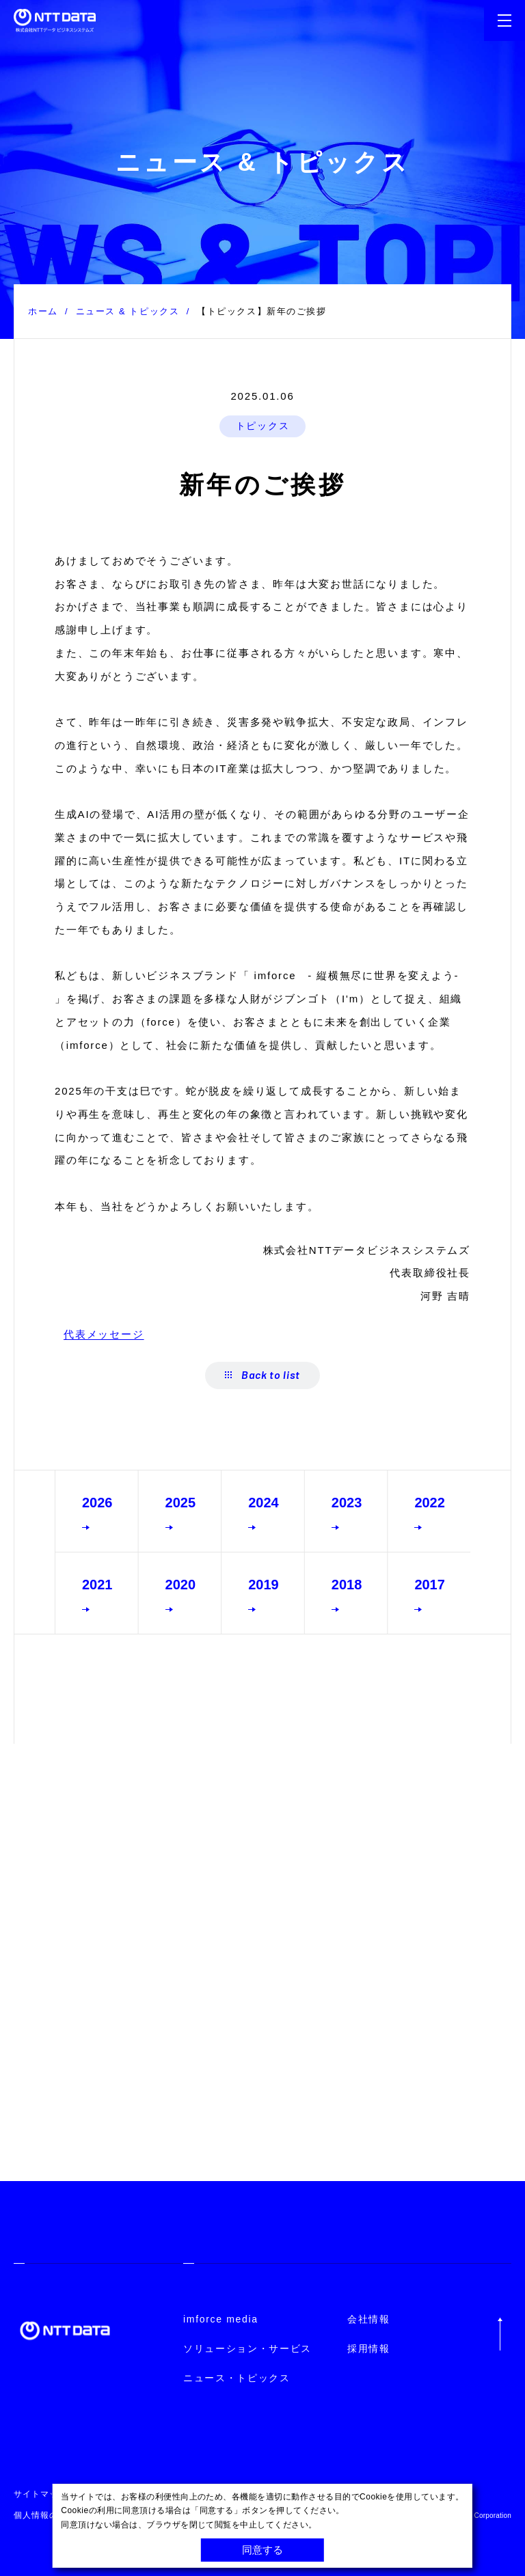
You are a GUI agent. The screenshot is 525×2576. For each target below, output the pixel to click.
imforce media (220, 2319)
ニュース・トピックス (237, 2377)
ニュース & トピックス (128, 311)
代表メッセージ (104, 1334)
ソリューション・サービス (247, 2348)
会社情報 (368, 2319)
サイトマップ (40, 2494)
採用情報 (368, 2348)
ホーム (43, 311)
